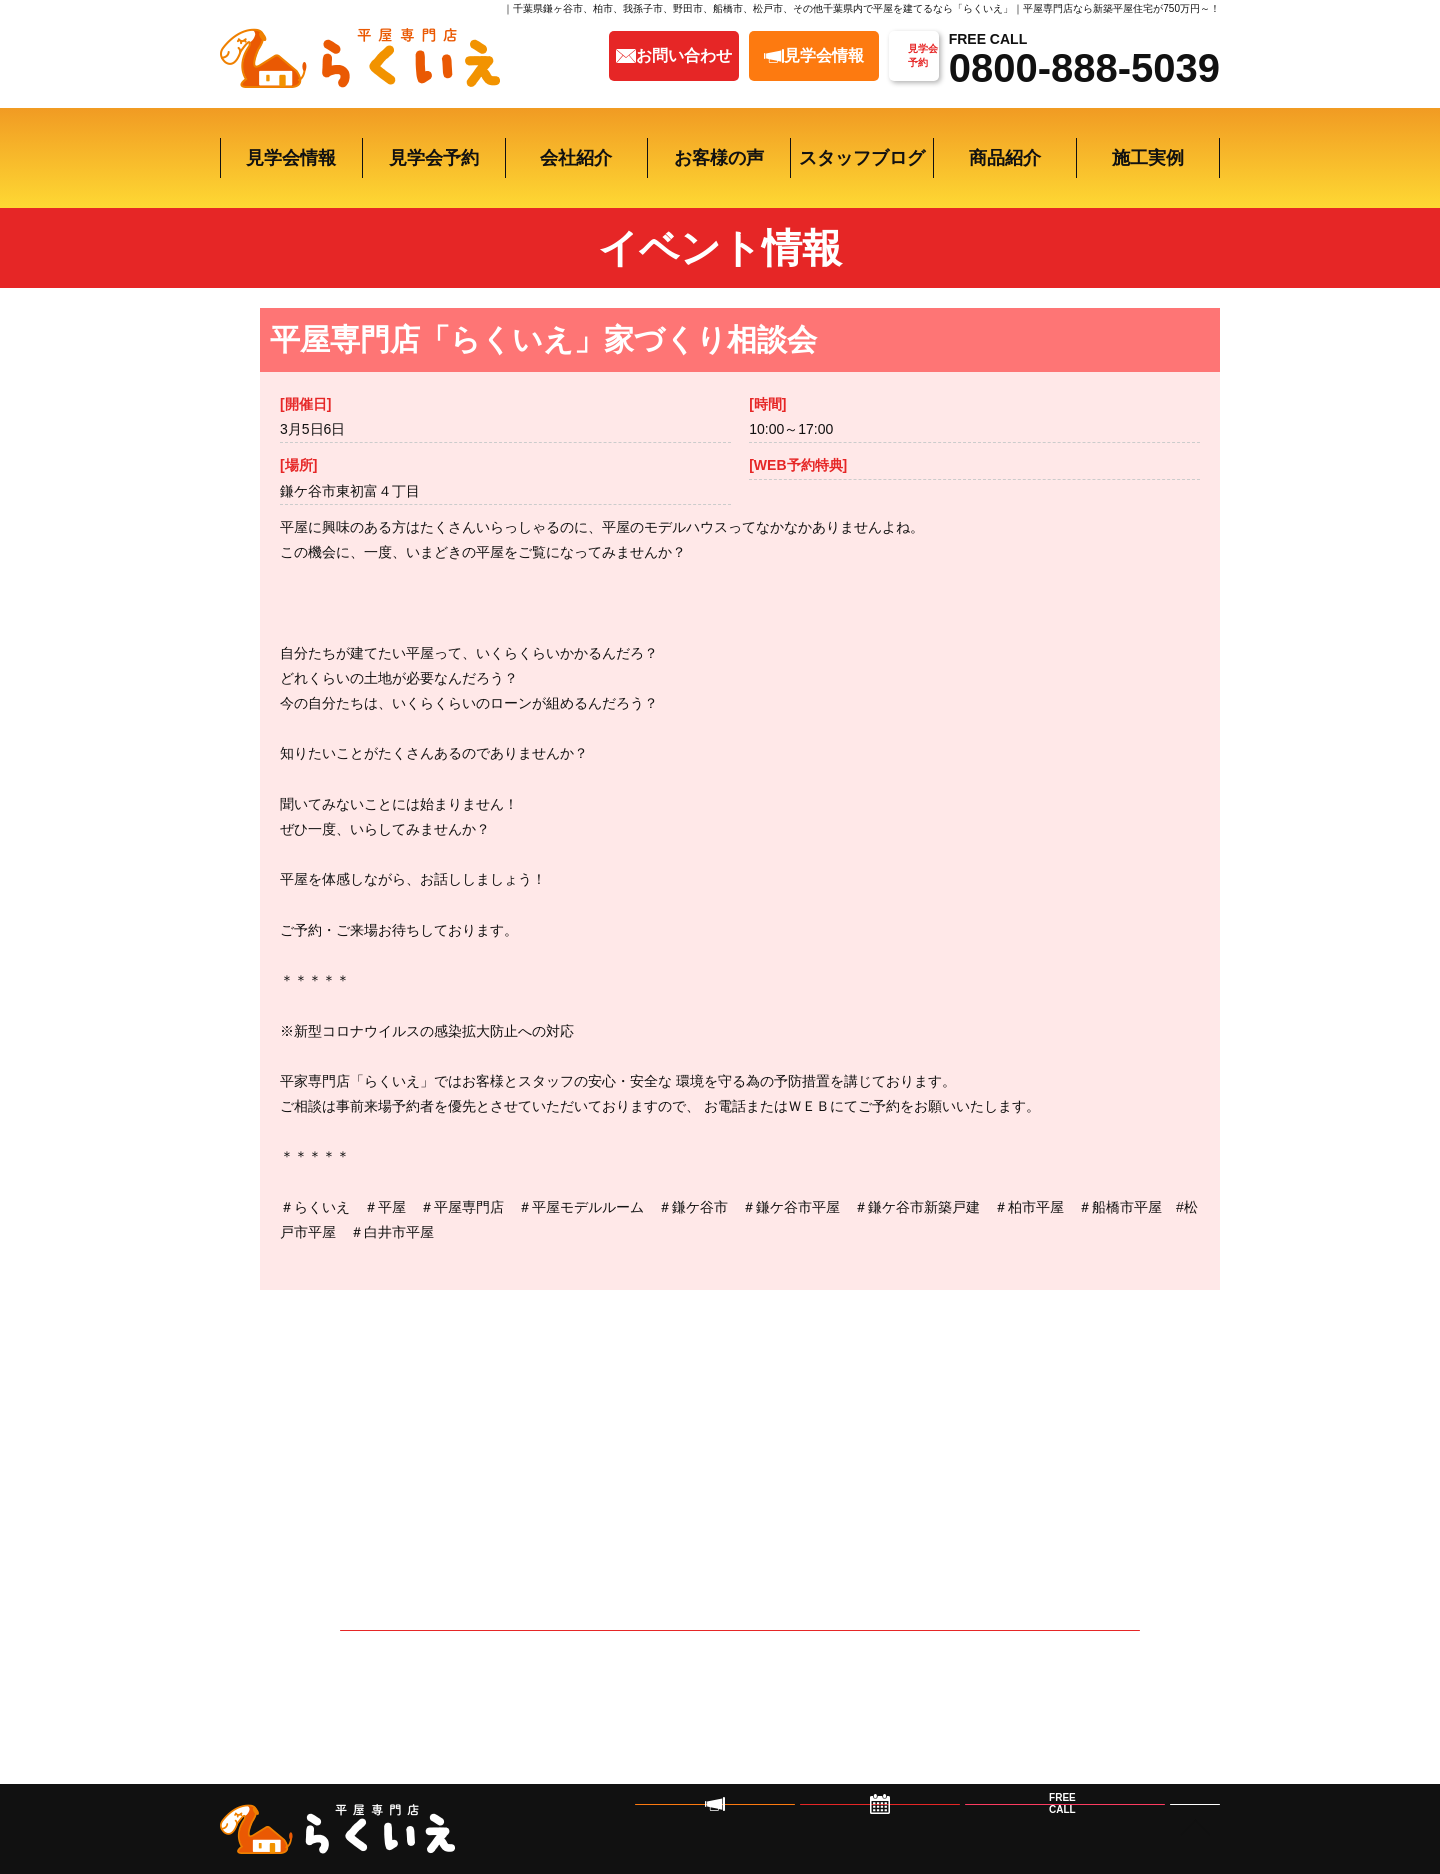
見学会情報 (291, 158)
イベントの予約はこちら (740, 1676)
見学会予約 (434, 158)
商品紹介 (1005, 158)
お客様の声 (719, 158)
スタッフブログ (862, 158)
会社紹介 (576, 158)
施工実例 (1148, 158)
